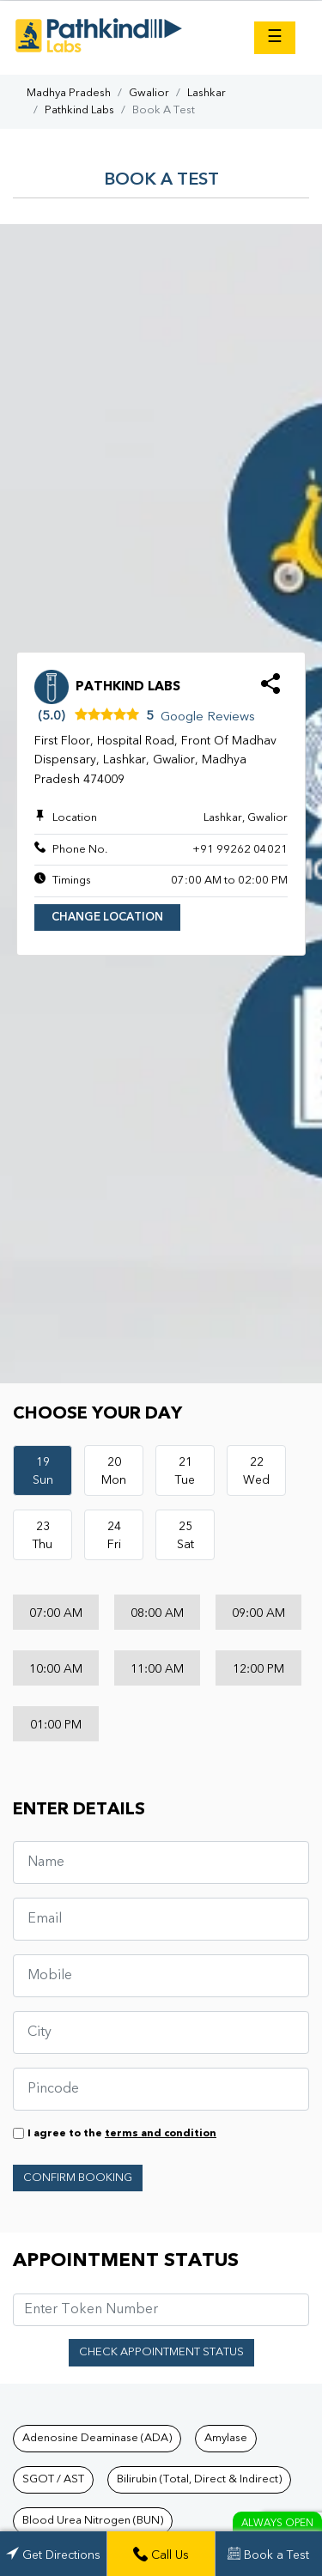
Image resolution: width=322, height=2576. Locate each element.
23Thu (42, 1536)
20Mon (113, 1471)
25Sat (185, 1536)
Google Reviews (208, 717)
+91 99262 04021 (240, 849)
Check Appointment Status (161, 2352)
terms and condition (160, 2134)
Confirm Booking (77, 2178)
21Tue (185, 1471)
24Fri (114, 1536)
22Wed (256, 1471)
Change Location (107, 917)
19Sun (43, 1471)
